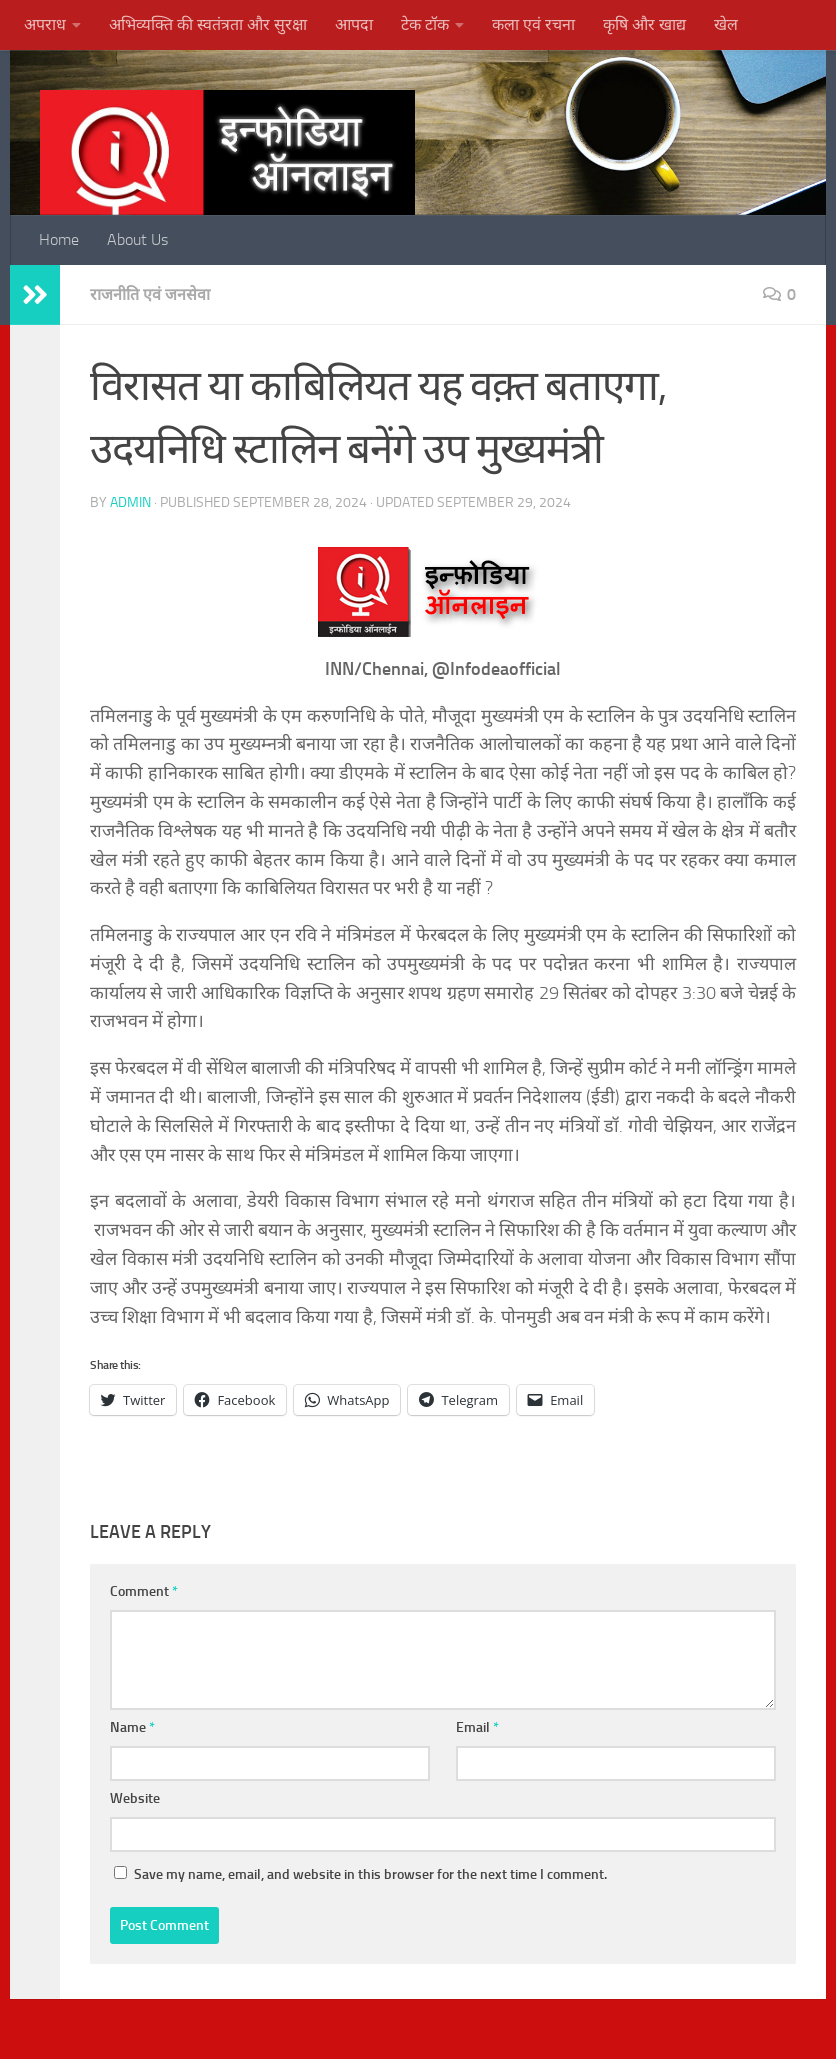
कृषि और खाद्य (644, 24)
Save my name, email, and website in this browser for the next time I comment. (370, 1874)
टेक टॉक (425, 24)
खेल (726, 24)
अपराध (45, 24)
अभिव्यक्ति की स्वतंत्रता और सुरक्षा (208, 24)
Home (59, 239)
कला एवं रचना (533, 24)
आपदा (354, 24)
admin (130, 502)
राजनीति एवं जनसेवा (150, 294)
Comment (144, 1591)
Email (477, 1727)
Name (132, 1727)
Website (135, 1798)
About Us (137, 239)
